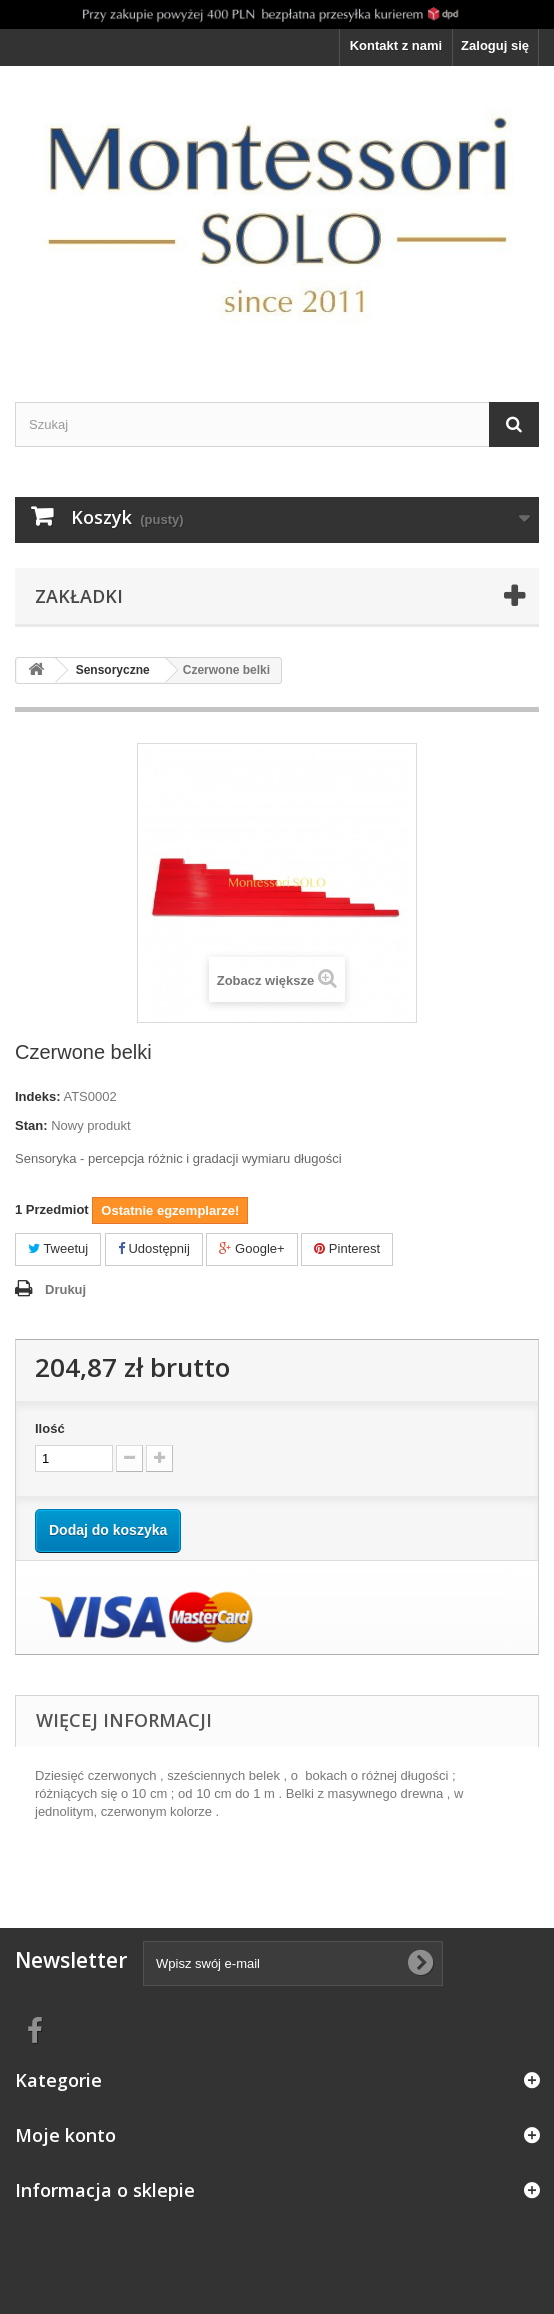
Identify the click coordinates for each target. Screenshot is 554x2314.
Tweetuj (58, 1248)
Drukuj (65, 1289)
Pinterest (347, 1248)
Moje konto (65, 2135)
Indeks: (38, 1096)
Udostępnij (154, 1248)
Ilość (50, 1428)
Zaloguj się (495, 45)
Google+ (251, 1248)
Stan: (31, 1125)
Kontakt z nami (396, 45)
